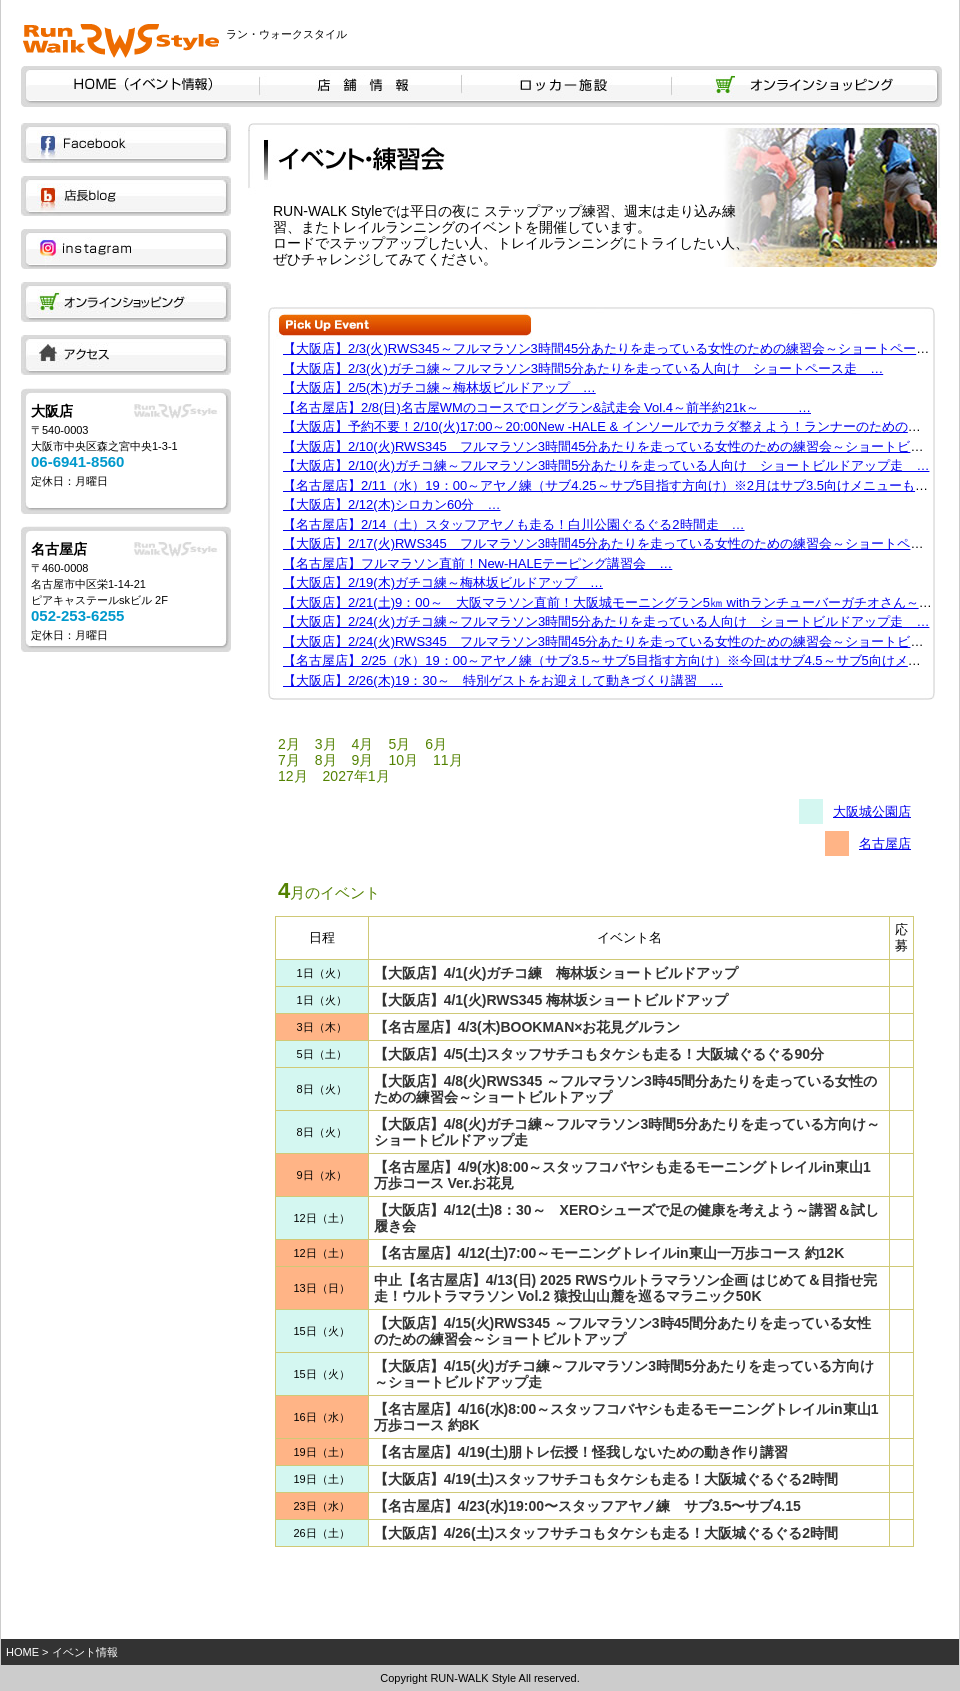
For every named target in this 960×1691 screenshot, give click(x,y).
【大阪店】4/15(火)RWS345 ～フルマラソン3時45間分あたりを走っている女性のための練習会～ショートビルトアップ (623, 1331)
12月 (293, 776)
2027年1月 (356, 776)
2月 (289, 744)
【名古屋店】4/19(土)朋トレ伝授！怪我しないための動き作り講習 (581, 1452)
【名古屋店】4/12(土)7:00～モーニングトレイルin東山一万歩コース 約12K (609, 1253)
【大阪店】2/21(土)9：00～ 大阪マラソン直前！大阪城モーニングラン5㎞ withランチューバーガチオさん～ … (615, 602)
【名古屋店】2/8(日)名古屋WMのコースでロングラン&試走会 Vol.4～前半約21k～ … (547, 407)
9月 (363, 760)
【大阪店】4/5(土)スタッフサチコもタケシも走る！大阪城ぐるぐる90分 (599, 1054)
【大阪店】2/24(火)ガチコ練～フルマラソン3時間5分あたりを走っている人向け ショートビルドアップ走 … (606, 621)
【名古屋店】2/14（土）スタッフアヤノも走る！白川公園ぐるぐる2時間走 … (514, 524)
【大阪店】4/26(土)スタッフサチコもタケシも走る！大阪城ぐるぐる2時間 (606, 1533)
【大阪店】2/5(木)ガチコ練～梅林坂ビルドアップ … (439, 387)
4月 (363, 744)
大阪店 (52, 411)
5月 (399, 744)
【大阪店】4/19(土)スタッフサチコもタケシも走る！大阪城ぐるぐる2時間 (606, 1479)
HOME (22, 1652)
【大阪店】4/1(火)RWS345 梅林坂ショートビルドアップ (551, 1000)
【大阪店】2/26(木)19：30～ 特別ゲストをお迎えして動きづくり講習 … (503, 680)
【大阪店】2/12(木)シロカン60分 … (391, 504)
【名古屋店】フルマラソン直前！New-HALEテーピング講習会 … (477, 563)
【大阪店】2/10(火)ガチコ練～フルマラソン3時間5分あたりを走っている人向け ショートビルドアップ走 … (606, 465)
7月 (289, 760)
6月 (436, 744)
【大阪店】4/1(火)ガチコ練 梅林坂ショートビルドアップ (556, 973)
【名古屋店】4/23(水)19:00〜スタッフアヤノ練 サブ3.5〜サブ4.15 (587, 1506)
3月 (326, 744)
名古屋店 (59, 549)
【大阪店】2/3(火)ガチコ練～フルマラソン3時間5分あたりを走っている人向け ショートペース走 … (583, 368)
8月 (326, 760)
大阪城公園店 (872, 811)
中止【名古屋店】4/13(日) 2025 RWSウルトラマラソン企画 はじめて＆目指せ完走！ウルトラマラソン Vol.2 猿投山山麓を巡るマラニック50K (626, 1288)
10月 (403, 760)
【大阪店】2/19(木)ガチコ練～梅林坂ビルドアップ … (443, 582)
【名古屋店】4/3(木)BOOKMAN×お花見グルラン (527, 1027)
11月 (448, 760)
